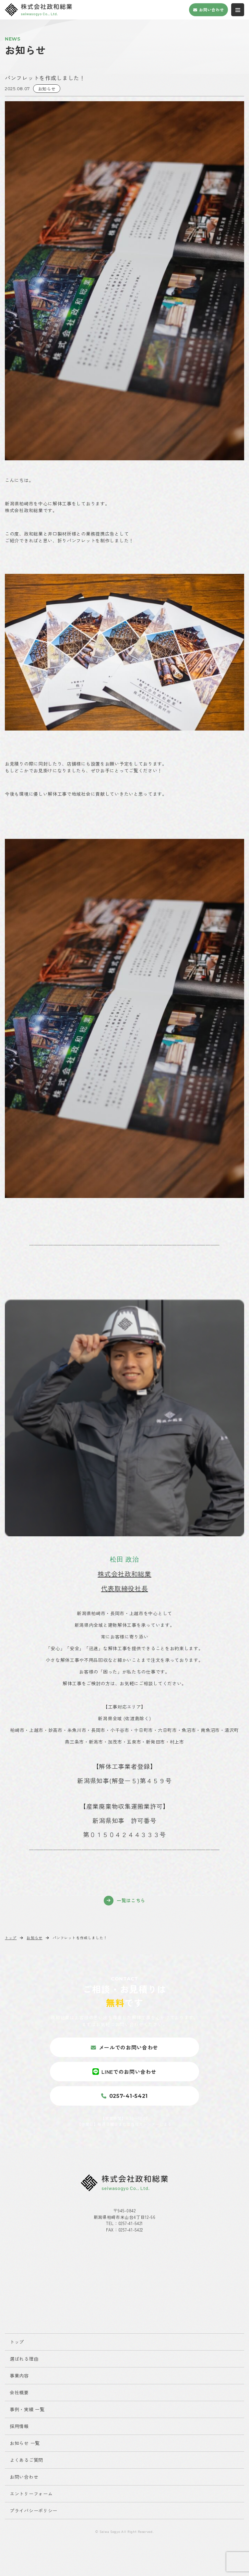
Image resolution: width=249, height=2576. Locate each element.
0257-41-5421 (130, 2223)
